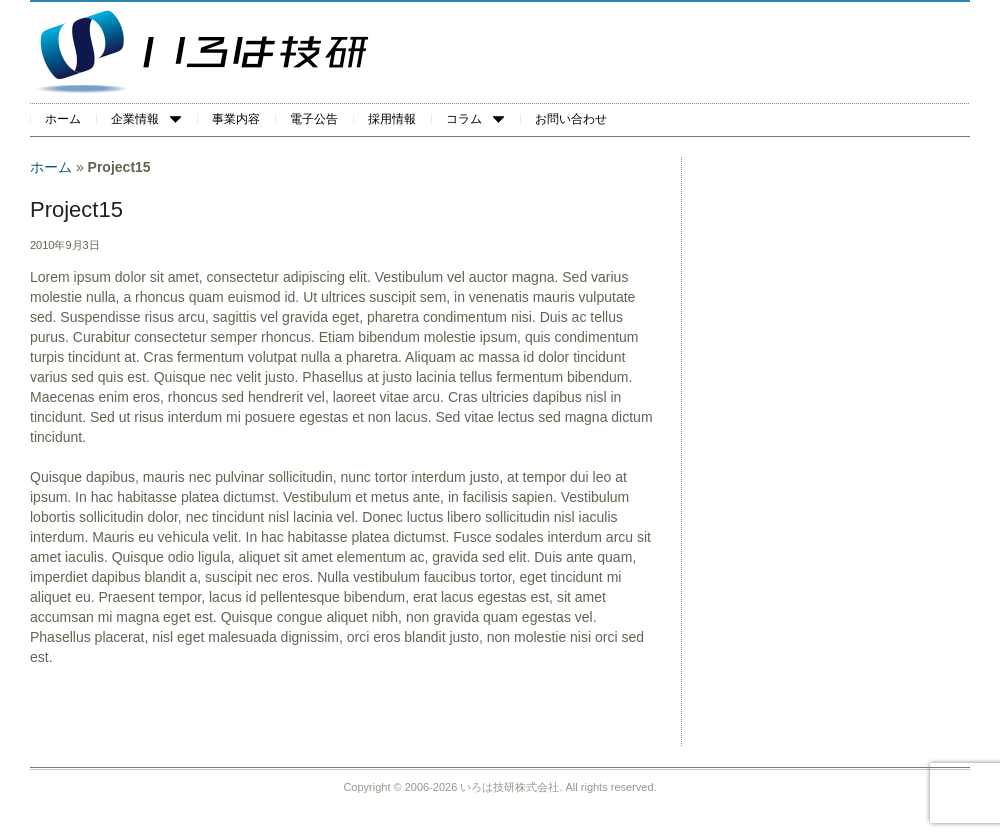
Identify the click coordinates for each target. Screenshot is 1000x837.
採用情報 (392, 119)
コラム (475, 119)
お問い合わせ (571, 119)
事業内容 (236, 119)
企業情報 (146, 119)
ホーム (63, 119)
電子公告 (314, 119)
